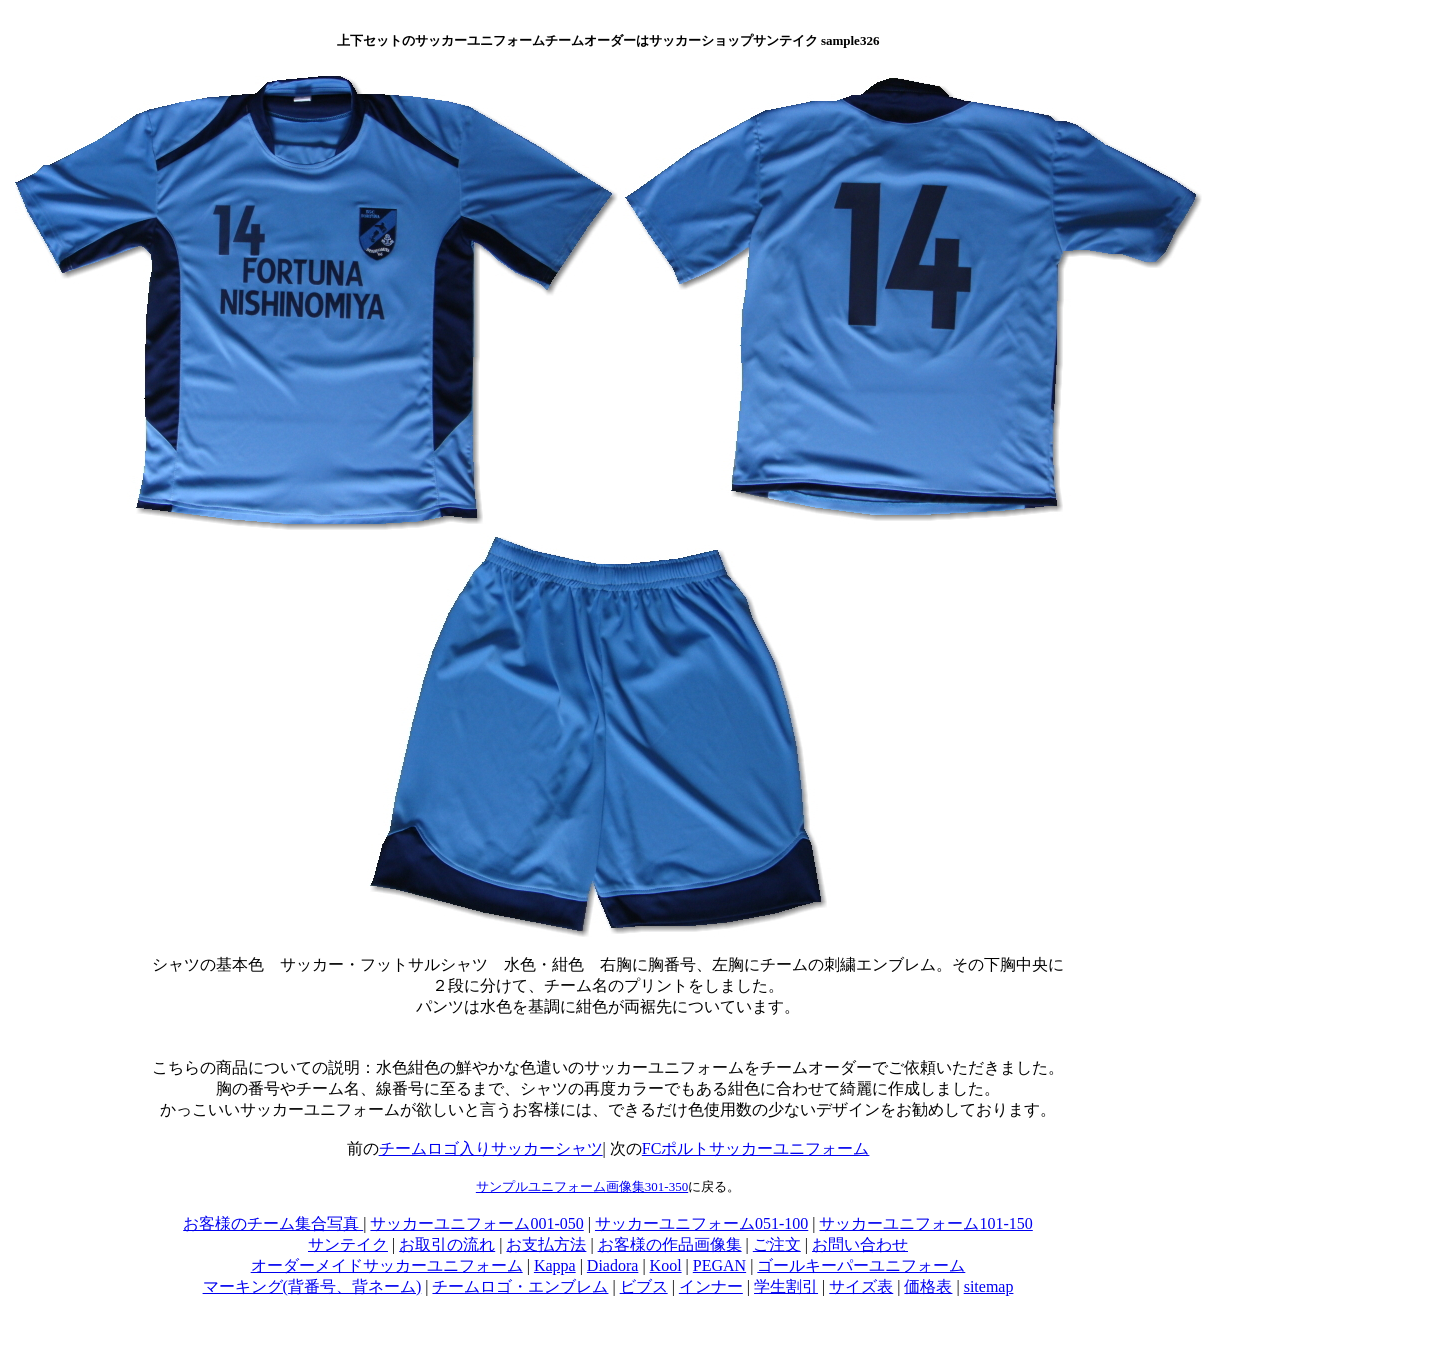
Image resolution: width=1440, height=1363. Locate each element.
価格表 (928, 1286)
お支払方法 (546, 1244)
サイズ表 (861, 1286)
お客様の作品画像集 (670, 1244)
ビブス (644, 1286)
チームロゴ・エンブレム (520, 1286)
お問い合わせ (860, 1244)
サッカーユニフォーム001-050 (476, 1223)
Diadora (613, 1265)
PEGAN (719, 1265)
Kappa (555, 1265)
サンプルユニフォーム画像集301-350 (582, 1186)
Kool (666, 1265)
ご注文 (777, 1244)
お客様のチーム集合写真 (273, 1223)
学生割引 (786, 1286)
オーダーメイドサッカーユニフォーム (387, 1265)
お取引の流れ (447, 1244)
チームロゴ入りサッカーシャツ (491, 1148)
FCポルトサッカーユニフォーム (756, 1148)
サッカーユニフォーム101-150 (925, 1223)
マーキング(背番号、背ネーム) (312, 1286)
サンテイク (348, 1244)
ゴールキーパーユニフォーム (861, 1265)
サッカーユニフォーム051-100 (701, 1223)
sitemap (989, 1286)
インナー (711, 1286)
